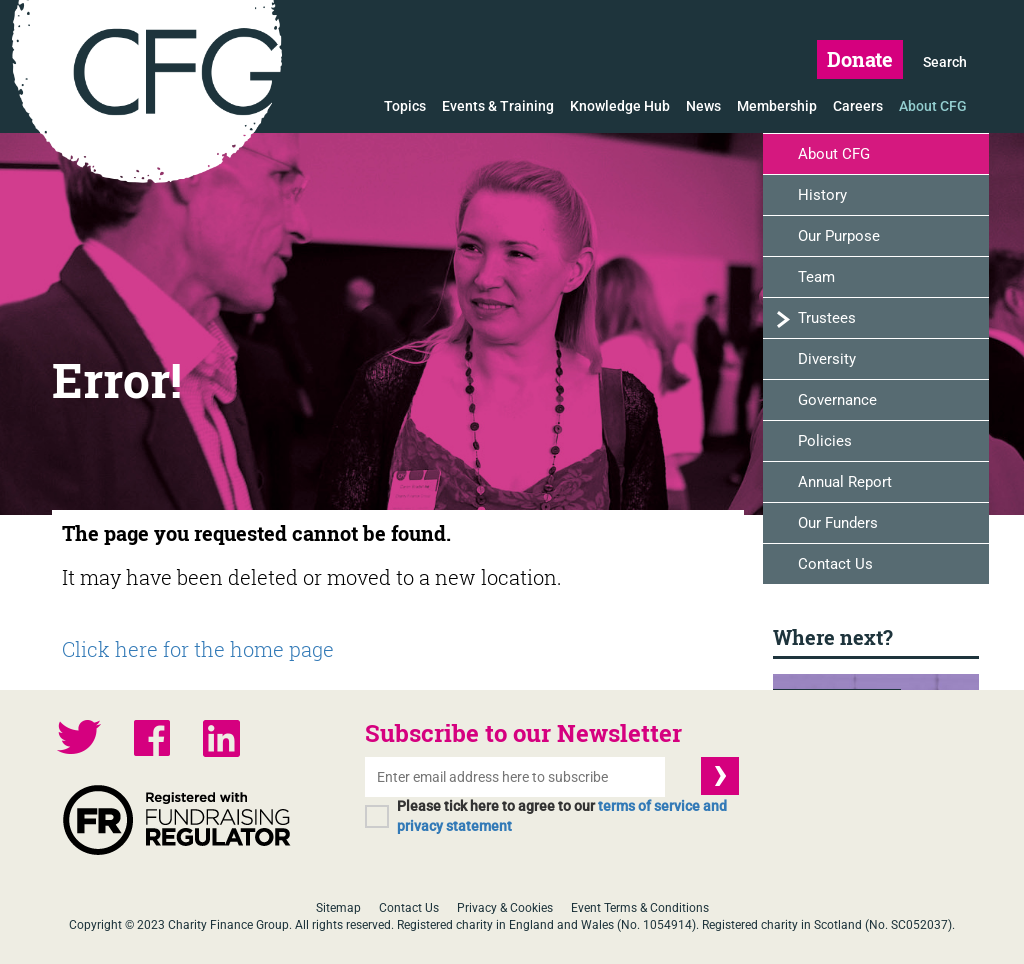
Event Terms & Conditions (640, 908)
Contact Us (835, 564)
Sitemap (338, 908)
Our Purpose (839, 236)
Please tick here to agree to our (562, 816)
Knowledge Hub (620, 106)
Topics (405, 106)
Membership (777, 106)
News (703, 106)
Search (945, 62)
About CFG (933, 106)
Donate (860, 59)
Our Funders (838, 523)
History (822, 195)
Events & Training (498, 106)
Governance (837, 400)
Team (816, 277)
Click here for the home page (198, 649)
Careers (858, 106)
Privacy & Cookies (505, 908)
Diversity (827, 359)
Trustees (827, 318)
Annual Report (845, 482)
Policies (825, 441)
